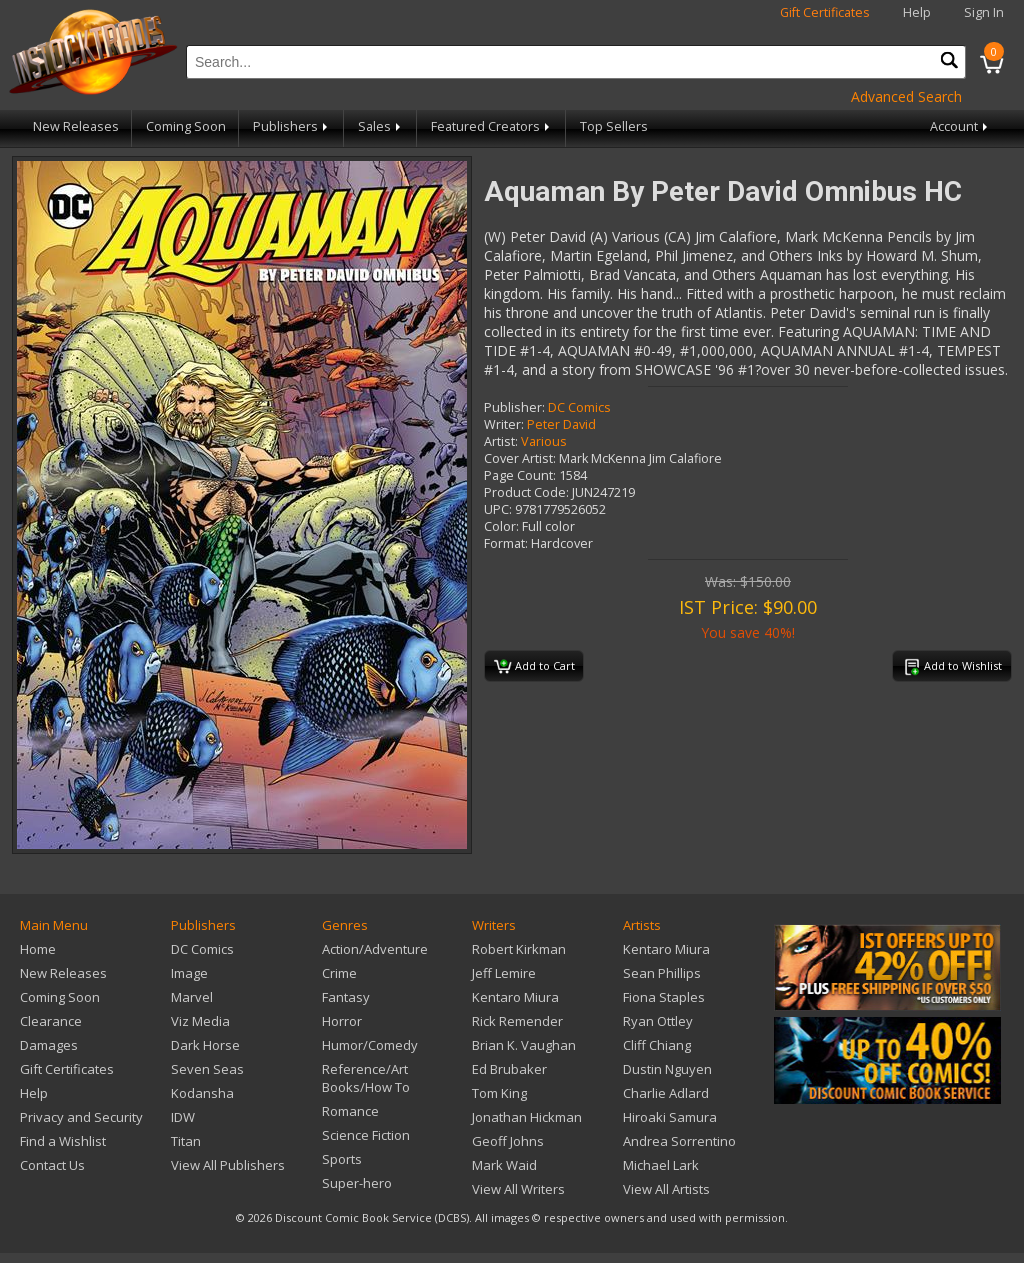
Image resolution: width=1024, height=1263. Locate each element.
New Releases (76, 126)
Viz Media (200, 1021)
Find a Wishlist (63, 1141)
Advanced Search (906, 96)
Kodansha (202, 1093)
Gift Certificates (825, 12)
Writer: (504, 424)
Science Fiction (366, 1135)
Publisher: (514, 407)
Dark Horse (205, 1045)
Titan (186, 1141)
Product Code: (526, 492)
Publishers (292, 126)
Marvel (192, 997)
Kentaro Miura (515, 997)
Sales (381, 126)
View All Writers (518, 1189)
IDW (183, 1117)
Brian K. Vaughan (524, 1045)
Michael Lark (661, 1165)
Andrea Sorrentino (679, 1141)
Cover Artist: (520, 458)
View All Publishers (228, 1165)
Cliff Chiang (657, 1045)
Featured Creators (492, 126)
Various (544, 441)
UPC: (498, 509)
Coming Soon (186, 126)
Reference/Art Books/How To (366, 1078)
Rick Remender (517, 1021)
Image (189, 973)
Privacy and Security (81, 1117)
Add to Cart (534, 667)
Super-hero (357, 1183)
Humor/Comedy (370, 1045)
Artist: (501, 441)
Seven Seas (207, 1069)
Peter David (561, 424)
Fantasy (346, 997)
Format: (506, 543)
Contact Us (52, 1165)
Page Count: (520, 475)
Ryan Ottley (658, 1021)
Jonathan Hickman (527, 1117)
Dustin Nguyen (667, 1069)
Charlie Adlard (666, 1093)
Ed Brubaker (509, 1069)
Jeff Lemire (504, 973)
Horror (342, 1021)
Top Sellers (614, 126)
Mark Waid (504, 1165)
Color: (501, 526)
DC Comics (579, 407)
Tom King (499, 1093)
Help (917, 12)
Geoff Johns (508, 1141)
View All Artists (666, 1189)
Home (38, 949)
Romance (350, 1111)
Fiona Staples (664, 997)
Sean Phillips (662, 973)
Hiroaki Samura (670, 1117)
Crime (339, 973)
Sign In (984, 12)
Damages (49, 1045)
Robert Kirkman (519, 949)
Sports (342, 1159)
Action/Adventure (375, 949)
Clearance (51, 1021)
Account (960, 126)
